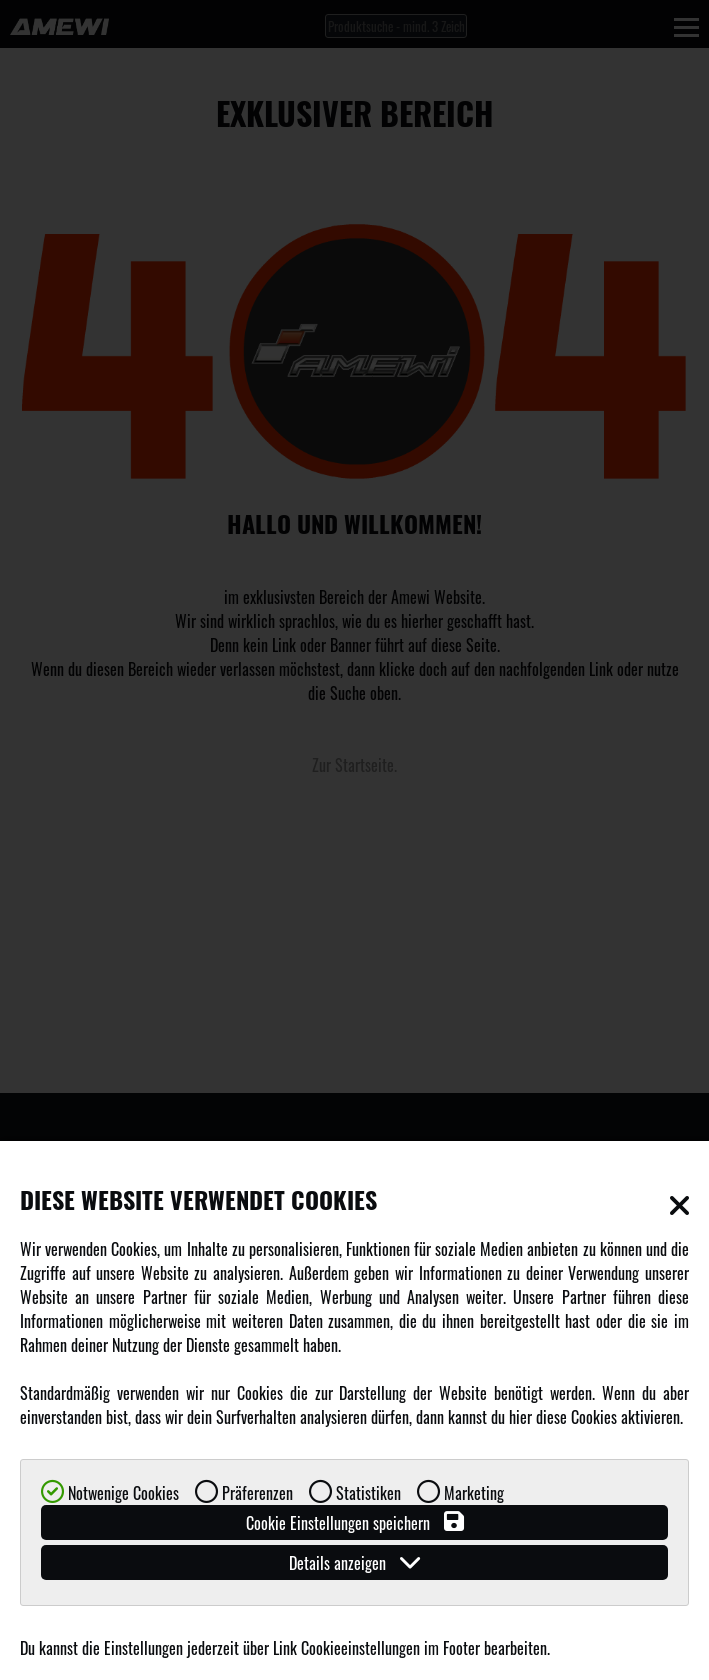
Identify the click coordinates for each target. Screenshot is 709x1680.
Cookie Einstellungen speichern (355, 1522)
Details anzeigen (354, 1562)
